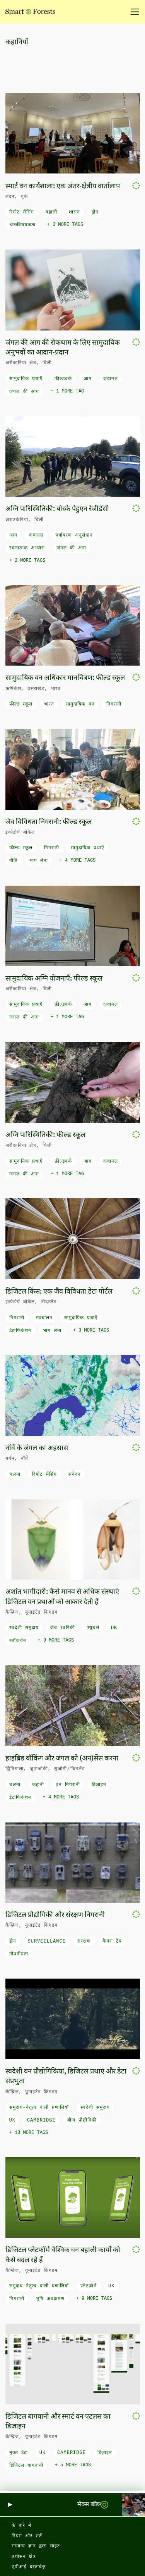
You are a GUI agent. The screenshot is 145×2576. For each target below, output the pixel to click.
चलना (14, 1474)
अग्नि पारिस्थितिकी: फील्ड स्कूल (45, 1135)
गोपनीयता (18, 1954)
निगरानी (113, 704)
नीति (13, 861)
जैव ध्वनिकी (62, 1628)
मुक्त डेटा (18, 2453)
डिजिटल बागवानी (26, 2465)
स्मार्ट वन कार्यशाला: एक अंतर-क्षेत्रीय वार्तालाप (62, 186)
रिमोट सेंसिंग (21, 212)
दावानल (110, 379)
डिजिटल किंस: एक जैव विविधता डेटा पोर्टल (59, 1291)
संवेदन (74, 1474)
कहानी (38, 1785)
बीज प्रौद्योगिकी (82, 2120)
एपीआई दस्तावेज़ (29, 2567)
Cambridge (41, 2120)
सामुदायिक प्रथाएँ (26, 379)
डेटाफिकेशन (20, 1331)
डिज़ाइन (99, 1785)
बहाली (51, 212)
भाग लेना (38, 861)
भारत (49, 704)
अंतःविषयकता (22, 225)
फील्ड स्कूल (20, 704)
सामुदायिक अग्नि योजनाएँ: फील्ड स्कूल (53, 978)
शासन (74, 212)
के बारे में (21, 2525)
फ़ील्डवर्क (63, 379)
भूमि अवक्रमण (50, 2299)
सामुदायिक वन (80, 704)
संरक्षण (84, 1941)
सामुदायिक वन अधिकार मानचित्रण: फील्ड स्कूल (65, 678)
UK (114, 1628)
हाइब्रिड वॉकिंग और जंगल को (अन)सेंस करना (61, 1758)
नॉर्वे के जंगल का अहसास (36, 1448)
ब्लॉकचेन (17, 1640)
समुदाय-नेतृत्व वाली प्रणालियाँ (39, 2107)
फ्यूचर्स (93, 1628)
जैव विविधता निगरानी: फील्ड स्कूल (48, 822)
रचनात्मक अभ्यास (27, 548)
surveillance (47, 1941)
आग (88, 379)
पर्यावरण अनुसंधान (74, 535)
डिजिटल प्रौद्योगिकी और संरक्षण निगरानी (55, 1915)
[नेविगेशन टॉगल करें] (132, 11)
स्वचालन (44, 1318)
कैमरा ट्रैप (112, 1941)
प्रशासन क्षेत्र (24, 2556)
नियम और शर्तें (27, 2536)
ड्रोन (95, 212)
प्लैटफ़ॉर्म (88, 2286)
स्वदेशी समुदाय (24, 1628)
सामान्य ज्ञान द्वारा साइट (36, 2546)
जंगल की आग (24, 391)
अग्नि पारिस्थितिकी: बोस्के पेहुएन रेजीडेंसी (57, 509)
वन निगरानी (68, 1785)
